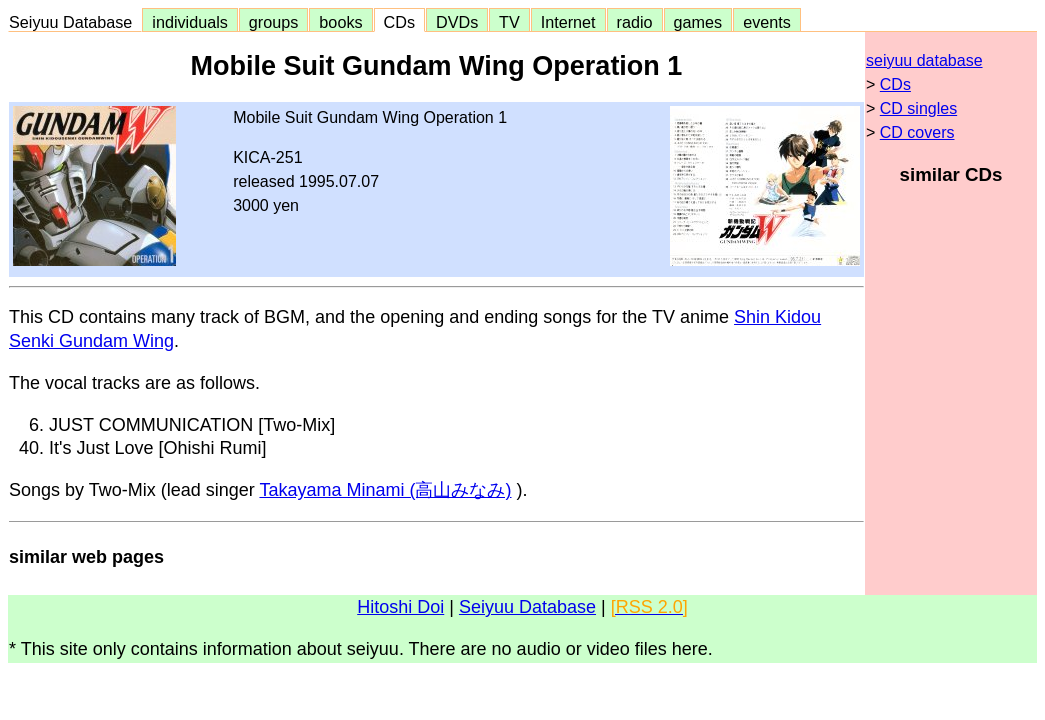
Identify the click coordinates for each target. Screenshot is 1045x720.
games (698, 22)
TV (509, 22)
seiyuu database (924, 60)
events (767, 22)
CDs (399, 22)
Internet (568, 22)
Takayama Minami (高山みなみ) (385, 490)
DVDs (457, 22)
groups (274, 22)
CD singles (918, 108)
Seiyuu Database (75, 22)
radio (635, 22)
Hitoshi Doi (400, 607)
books (340, 22)
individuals (190, 22)
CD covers (917, 132)
